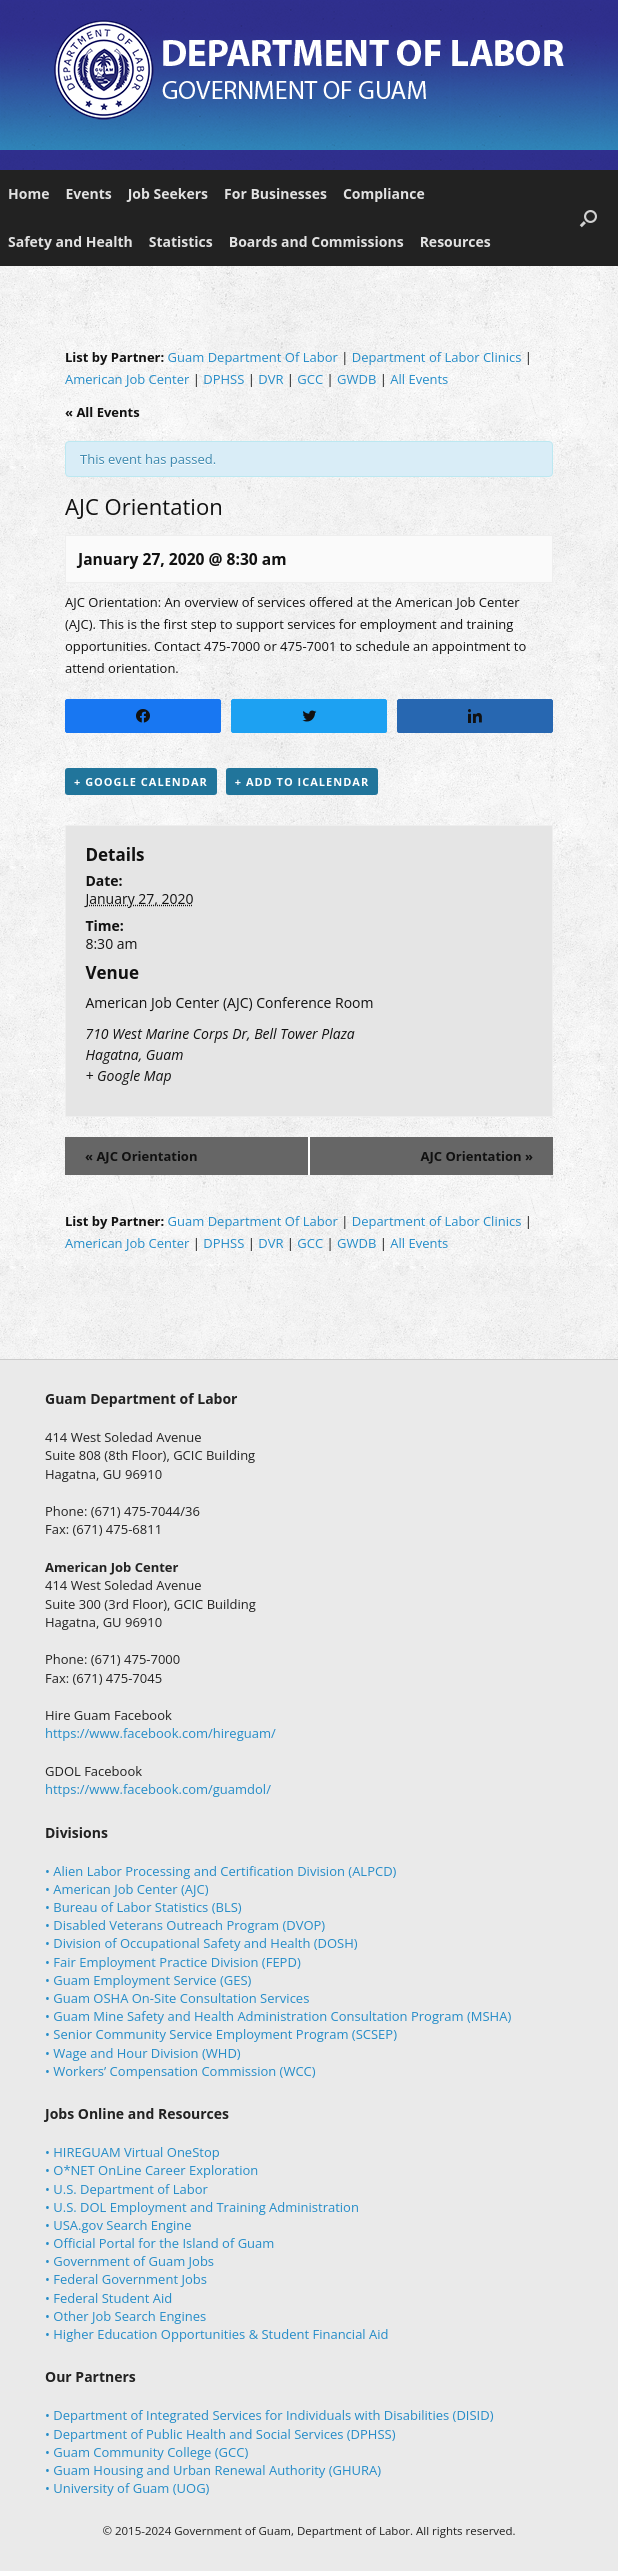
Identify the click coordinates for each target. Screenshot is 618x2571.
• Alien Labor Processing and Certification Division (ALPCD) (220, 1871)
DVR (270, 379)
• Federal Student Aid (108, 2298)
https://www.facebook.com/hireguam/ (160, 1733)
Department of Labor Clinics (437, 357)
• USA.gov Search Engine (118, 2225)
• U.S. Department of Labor (126, 2189)
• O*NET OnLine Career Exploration (151, 2170)
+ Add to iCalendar (302, 781)
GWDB (356, 379)
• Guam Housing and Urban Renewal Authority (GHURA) (213, 2470)
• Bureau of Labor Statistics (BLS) (143, 1907)
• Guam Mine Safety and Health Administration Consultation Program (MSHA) (278, 2016)
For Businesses (275, 193)
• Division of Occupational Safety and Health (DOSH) (201, 1943)
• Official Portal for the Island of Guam (159, 2243)
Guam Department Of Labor (253, 357)
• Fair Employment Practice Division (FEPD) (173, 1962)
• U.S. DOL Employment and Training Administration (202, 2207)
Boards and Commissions (316, 241)
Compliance (384, 193)
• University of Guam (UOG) (127, 2488)
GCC (310, 379)
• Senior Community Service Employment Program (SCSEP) (221, 2034)
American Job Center (127, 379)
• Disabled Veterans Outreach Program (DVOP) (185, 1925)
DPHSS (223, 379)
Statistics (181, 241)
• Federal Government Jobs (126, 2279)
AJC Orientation (141, 1156)
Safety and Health (70, 241)
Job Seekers (168, 193)
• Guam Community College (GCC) (146, 2452)
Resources (455, 241)
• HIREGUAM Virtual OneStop (132, 2152)
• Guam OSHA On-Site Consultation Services (177, 1998)
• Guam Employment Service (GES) (148, 1980)
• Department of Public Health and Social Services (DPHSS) (220, 2434)
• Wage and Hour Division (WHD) (143, 2053)
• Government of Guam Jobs (129, 2261)
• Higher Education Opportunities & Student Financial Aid (216, 2334)
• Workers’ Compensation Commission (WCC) (180, 2071)
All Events (419, 379)
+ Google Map (128, 1075)
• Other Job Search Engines (125, 2316)
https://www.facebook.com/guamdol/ (158, 1789)
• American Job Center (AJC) (127, 1889)
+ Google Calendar (141, 781)
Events (88, 193)
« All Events (102, 412)
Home (28, 193)
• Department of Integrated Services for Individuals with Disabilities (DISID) (269, 2415)
